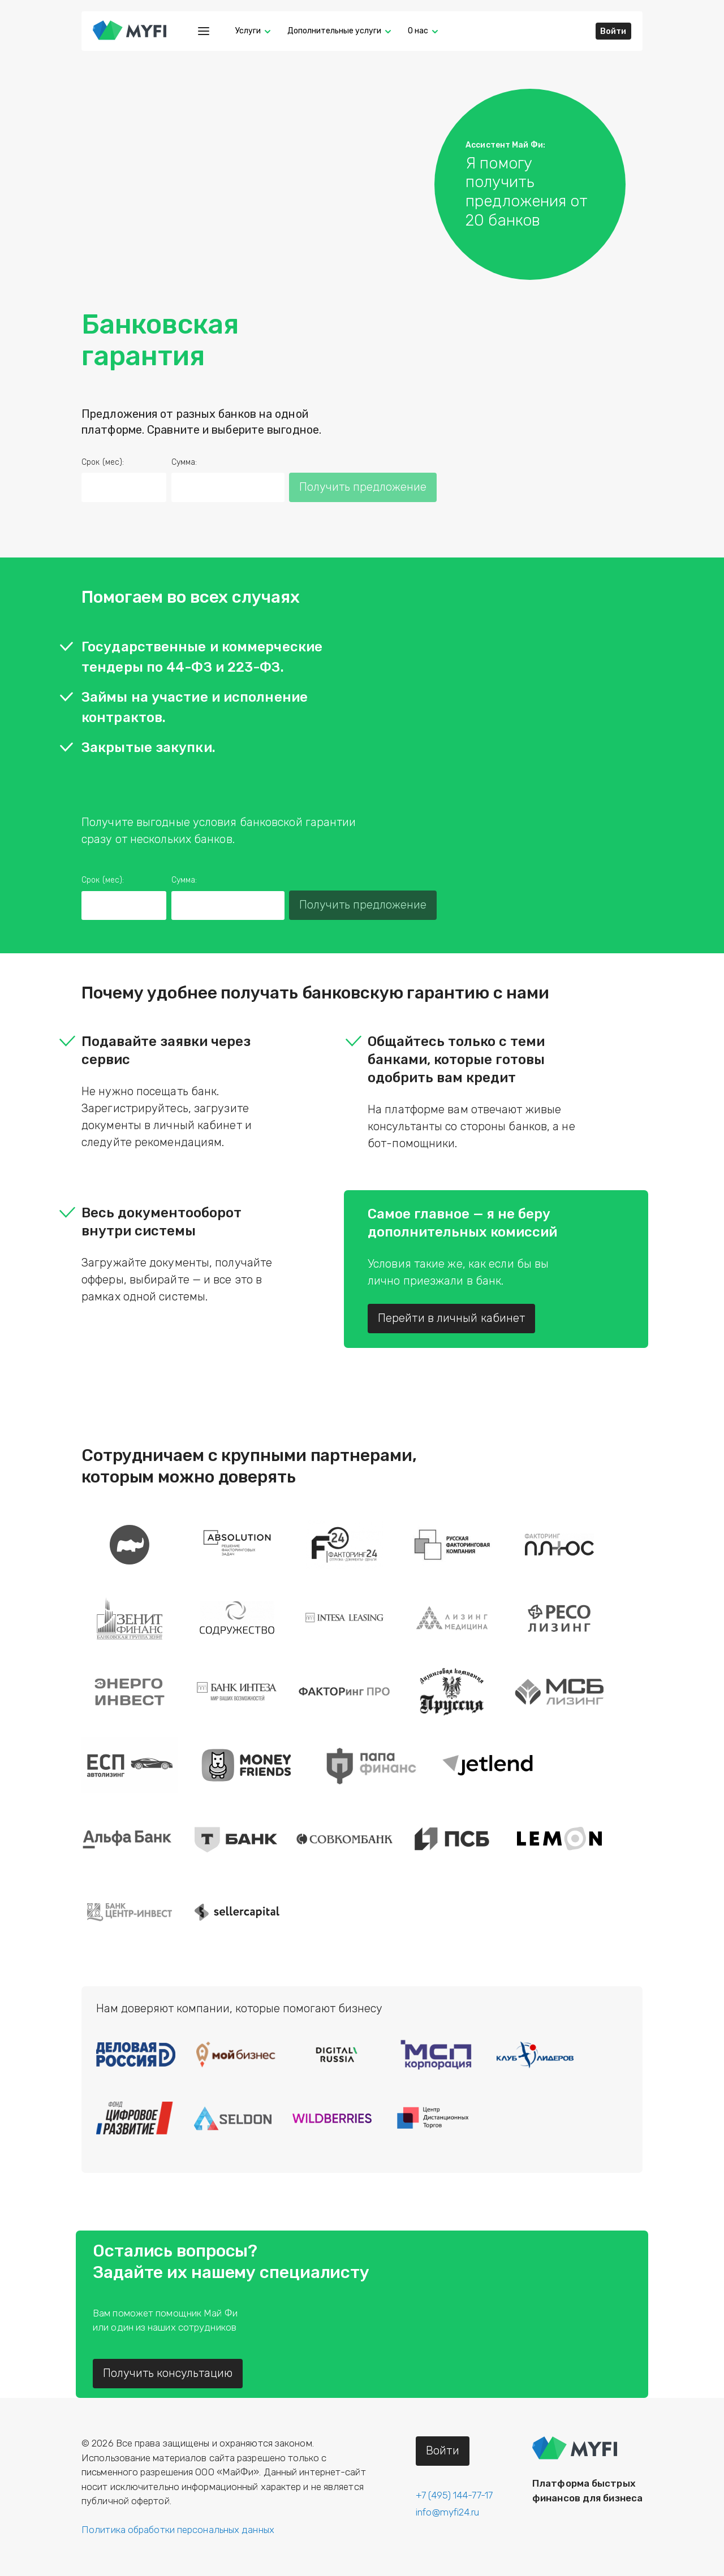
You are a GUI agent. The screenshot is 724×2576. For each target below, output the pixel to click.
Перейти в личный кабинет (451, 1318)
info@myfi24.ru (447, 2512)
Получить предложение (362, 487)
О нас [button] (418, 31)
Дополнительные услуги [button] (334, 31)
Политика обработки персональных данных (177, 2529)
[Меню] (203, 31)
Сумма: (184, 462)
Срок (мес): (102, 462)
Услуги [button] (248, 31)
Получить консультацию (167, 2373)
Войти (613, 31)
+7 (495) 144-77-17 (454, 2495)
